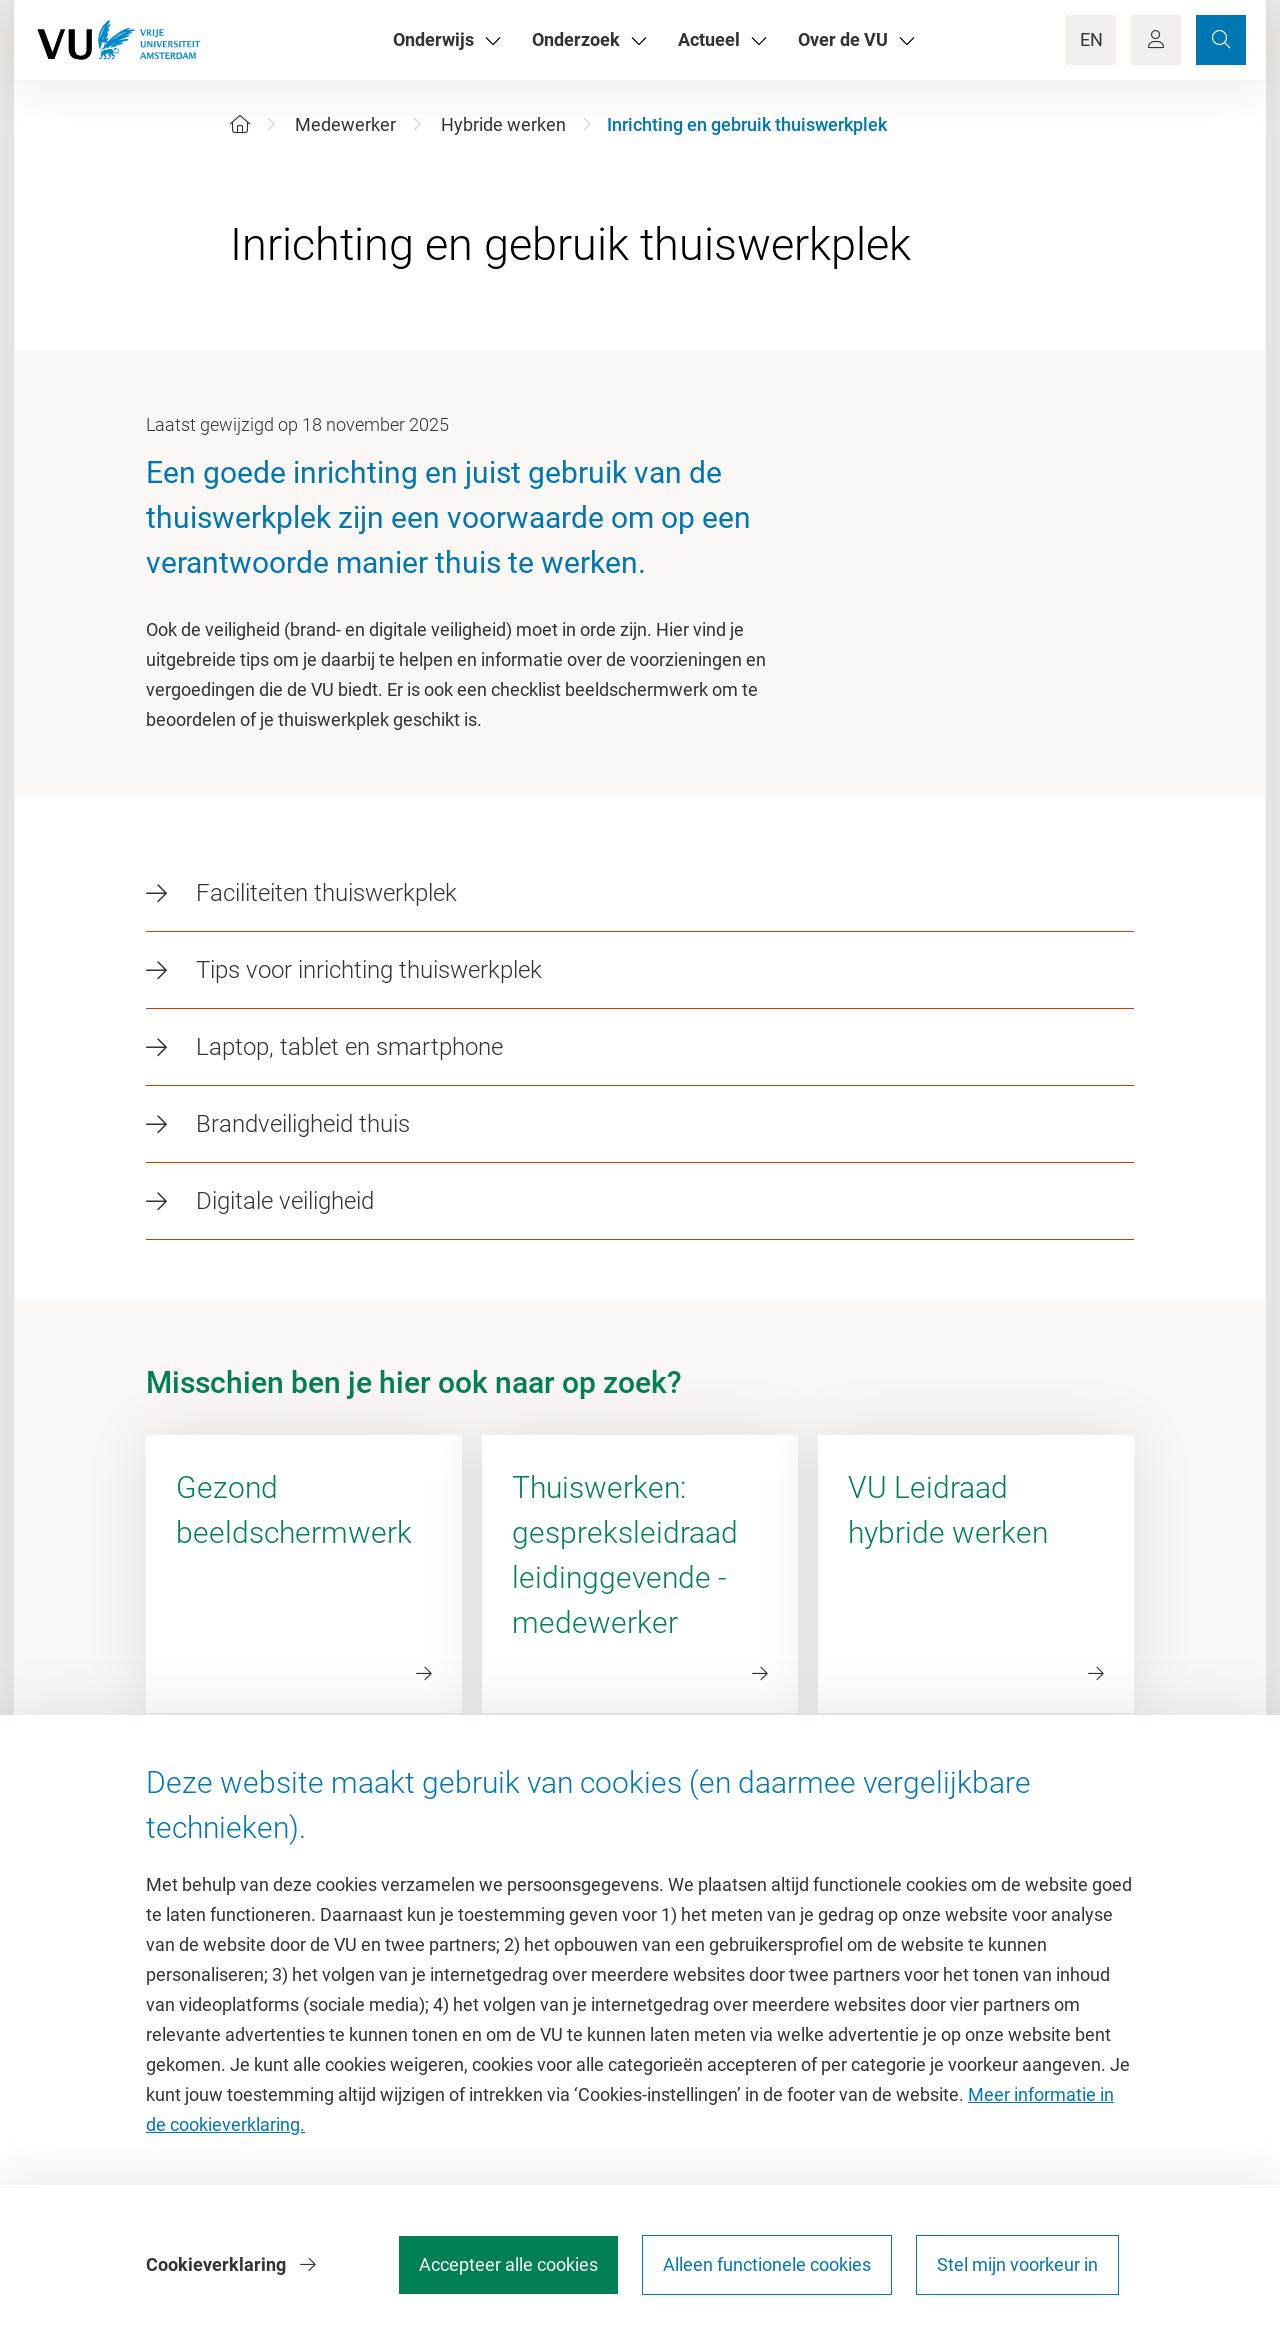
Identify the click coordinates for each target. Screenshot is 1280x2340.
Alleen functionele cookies (767, 2264)
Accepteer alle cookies (508, 2264)
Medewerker (345, 124)
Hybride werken (503, 124)
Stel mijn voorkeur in (1017, 2264)
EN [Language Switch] (1091, 39)
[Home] (240, 124)
